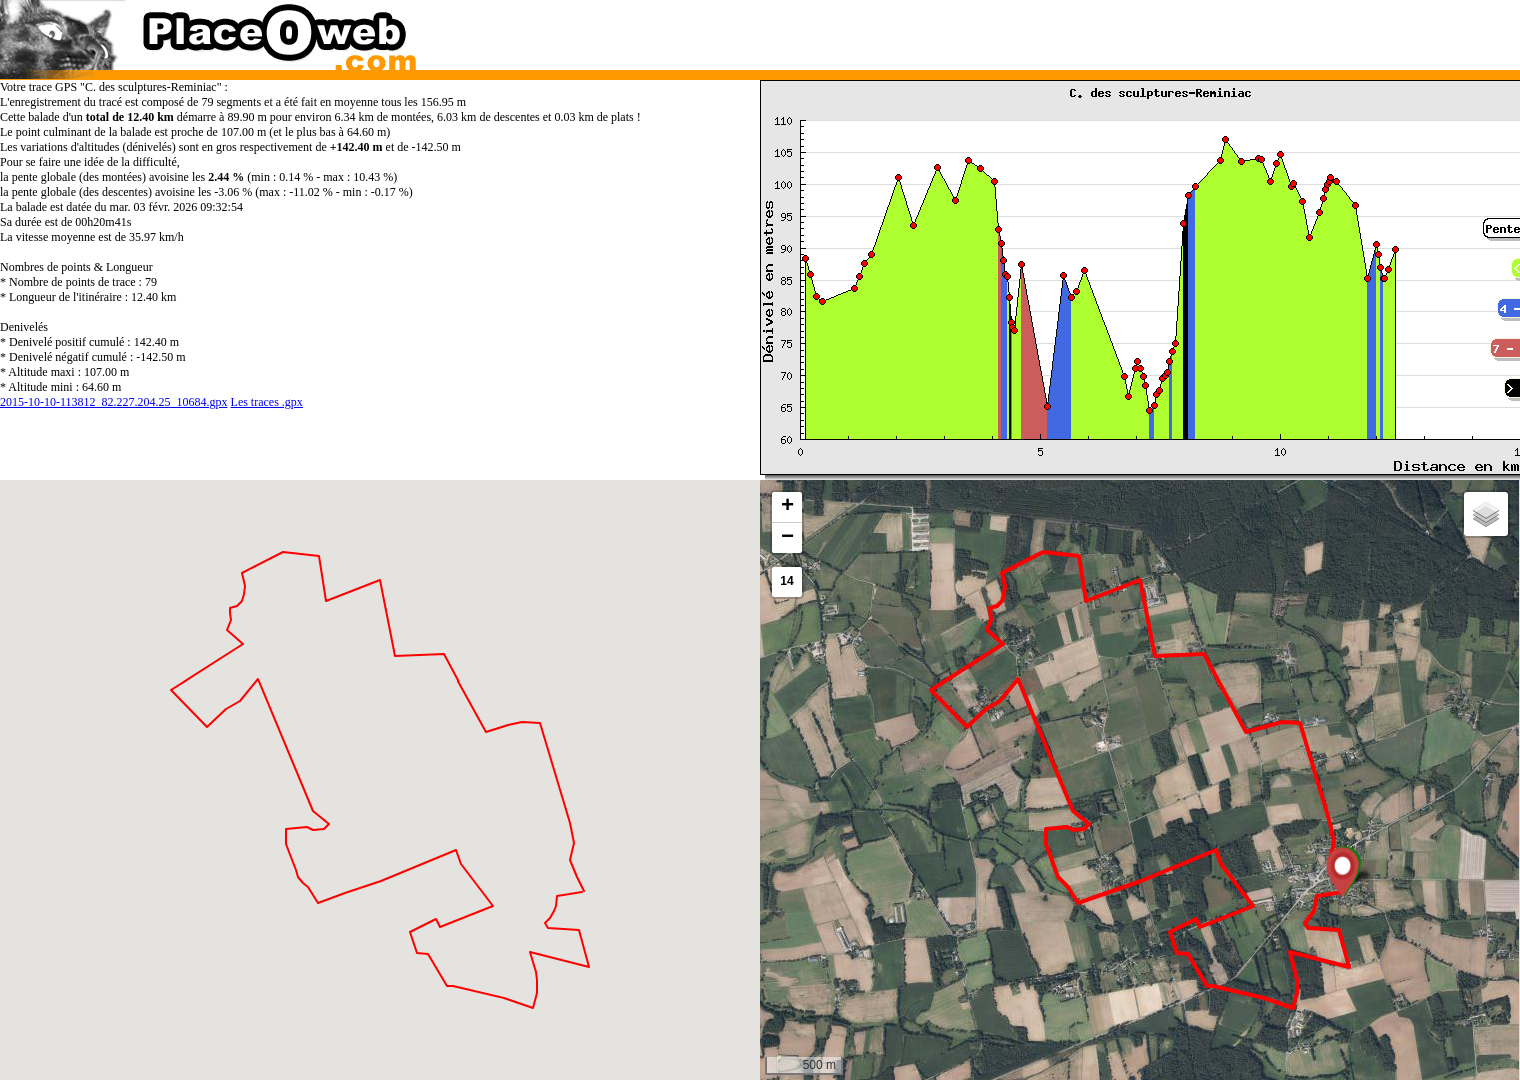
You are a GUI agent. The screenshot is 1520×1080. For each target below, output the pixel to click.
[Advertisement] (1119, 30)
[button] (1342, 872)
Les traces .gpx (267, 402)
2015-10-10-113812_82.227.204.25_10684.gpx (114, 402)
